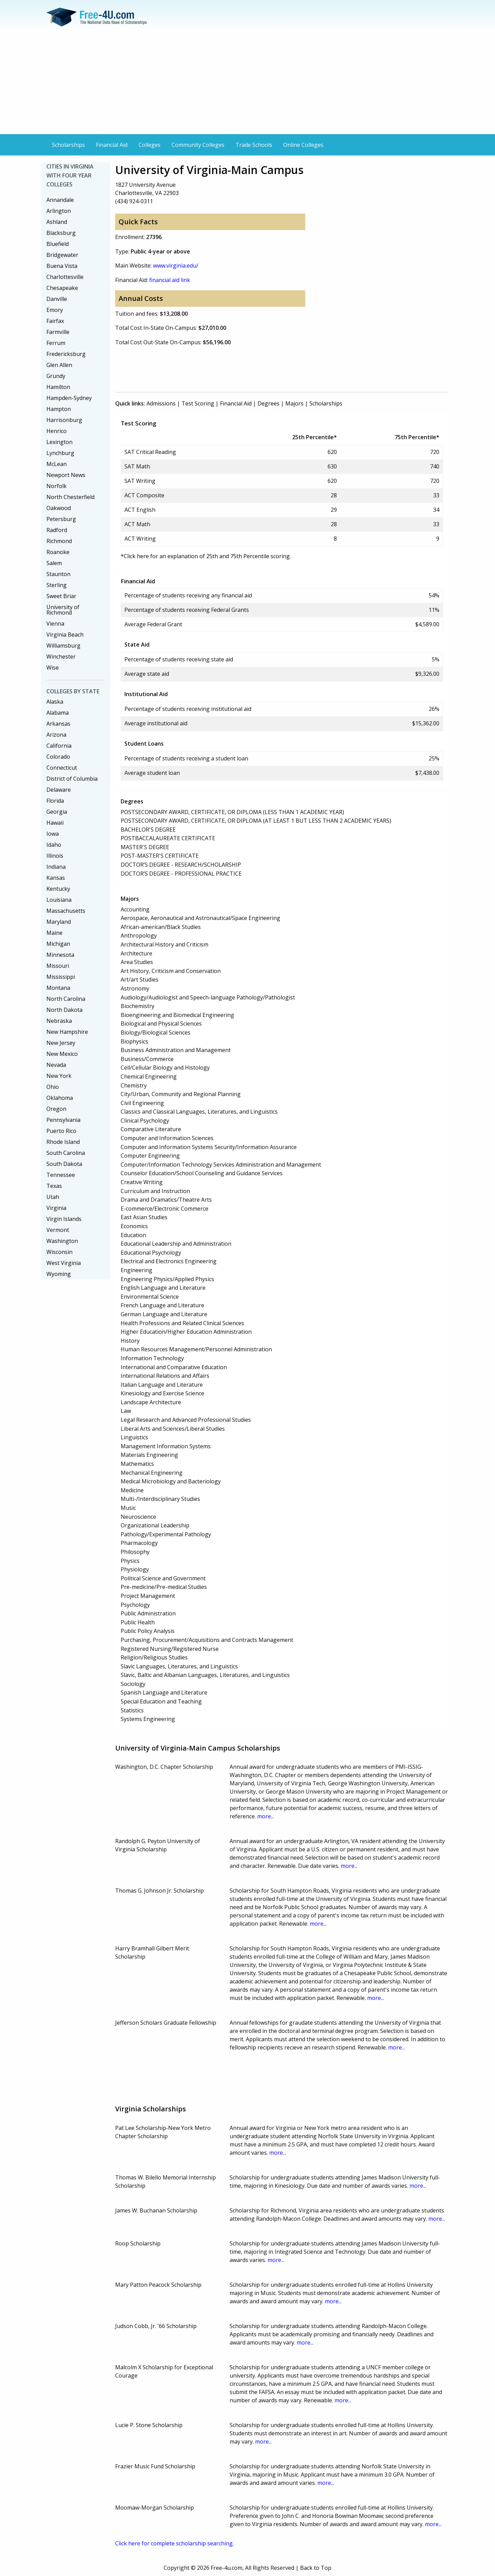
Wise (52, 667)
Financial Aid (112, 145)
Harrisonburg (64, 420)
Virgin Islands (63, 1219)
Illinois (54, 855)
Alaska (54, 701)
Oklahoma (59, 1098)
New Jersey (60, 1043)
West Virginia (63, 1263)
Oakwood (58, 508)
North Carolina (65, 999)
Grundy (55, 376)
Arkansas (58, 723)
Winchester (61, 656)
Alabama (57, 712)
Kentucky (58, 888)
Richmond (59, 541)
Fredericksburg (66, 354)
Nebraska (59, 1021)
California (59, 745)
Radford (56, 530)
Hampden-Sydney (69, 398)
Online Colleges (303, 145)
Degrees (268, 403)
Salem (54, 563)
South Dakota (64, 1164)
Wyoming (58, 1274)
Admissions (161, 403)
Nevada (56, 1065)
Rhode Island (63, 1142)
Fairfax (55, 321)
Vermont (57, 1230)
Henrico (56, 431)
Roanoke (57, 552)
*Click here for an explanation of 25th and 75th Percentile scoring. (206, 556)
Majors (294, 403)
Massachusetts (65, 910)
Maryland (58, 922)
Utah (52, 1197)
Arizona (56, 734)
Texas (54, 1186)
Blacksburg (61, 233)
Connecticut (61, 767)
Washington (62, 1241)
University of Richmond (62, 609)
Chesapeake (62, 288)
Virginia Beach (65, 634)
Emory (54, 310)
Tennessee (60, 1175)
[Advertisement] (247, 82)
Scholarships (68, 145)
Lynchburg (60, 453)
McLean (56, 464)
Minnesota (60, 955)
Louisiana (59, 899)
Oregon (56, 1109)
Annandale (60, 200)
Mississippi (60, 977)
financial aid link (169, 280)
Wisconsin (59, 1252)
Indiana (56, 866)
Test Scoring (198, 403)
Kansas (55, 877)
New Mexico (62, 1054)
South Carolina (65, 1153)
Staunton (58, 574)
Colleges (150, 145)
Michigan (58, 944)
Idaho (53, 844)
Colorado (58, 756)
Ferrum (55, 343)
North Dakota (64, 1010)
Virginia (56, 1208)
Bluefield (57, 244)
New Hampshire (67, 1032)
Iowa (52, 833)
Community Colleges (198, 145)
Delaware (58, 789)
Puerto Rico (61, 1131)
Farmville (57, 332)
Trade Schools (253, 145)
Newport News (65, 475)
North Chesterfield (70, 497)
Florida (55, 800)
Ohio (52, 1087)
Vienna (55, 623)
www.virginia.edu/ (175, 265)
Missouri (57, 966)
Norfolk (56, 486)
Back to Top (315, 2568)
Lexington (59, 442)
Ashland (56, 222)
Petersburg (61, 519)
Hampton (58, 409)
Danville (56, 299)
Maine (54, 933)
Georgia (56, 811)
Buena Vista (61, 266)
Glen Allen (59, 365)
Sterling (56, 585)
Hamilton (58, 387)
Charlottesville (65, 277)
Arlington (58, 211)
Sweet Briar (61, 596)
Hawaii (55, 822)
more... (265, 1816)
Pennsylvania (63, 1120)
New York (59, 1076)
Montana (58, 988)
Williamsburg (63, 645)
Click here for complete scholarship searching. (174, 2543)
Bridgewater (62, 255)
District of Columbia (72, 778)
